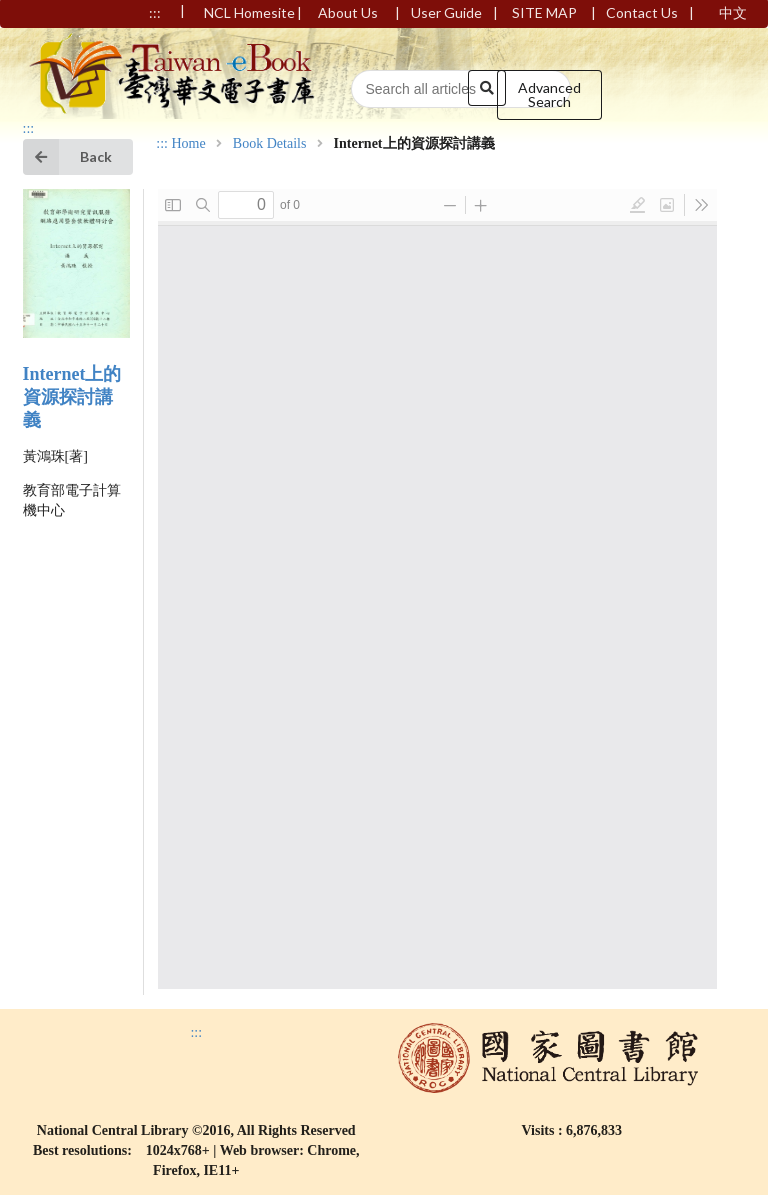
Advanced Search (549, 94)
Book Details (270, 144)
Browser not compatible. (437, 589)
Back (67, 157)
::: (29, 128)
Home (188, 144)
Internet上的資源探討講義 (72, 397)
